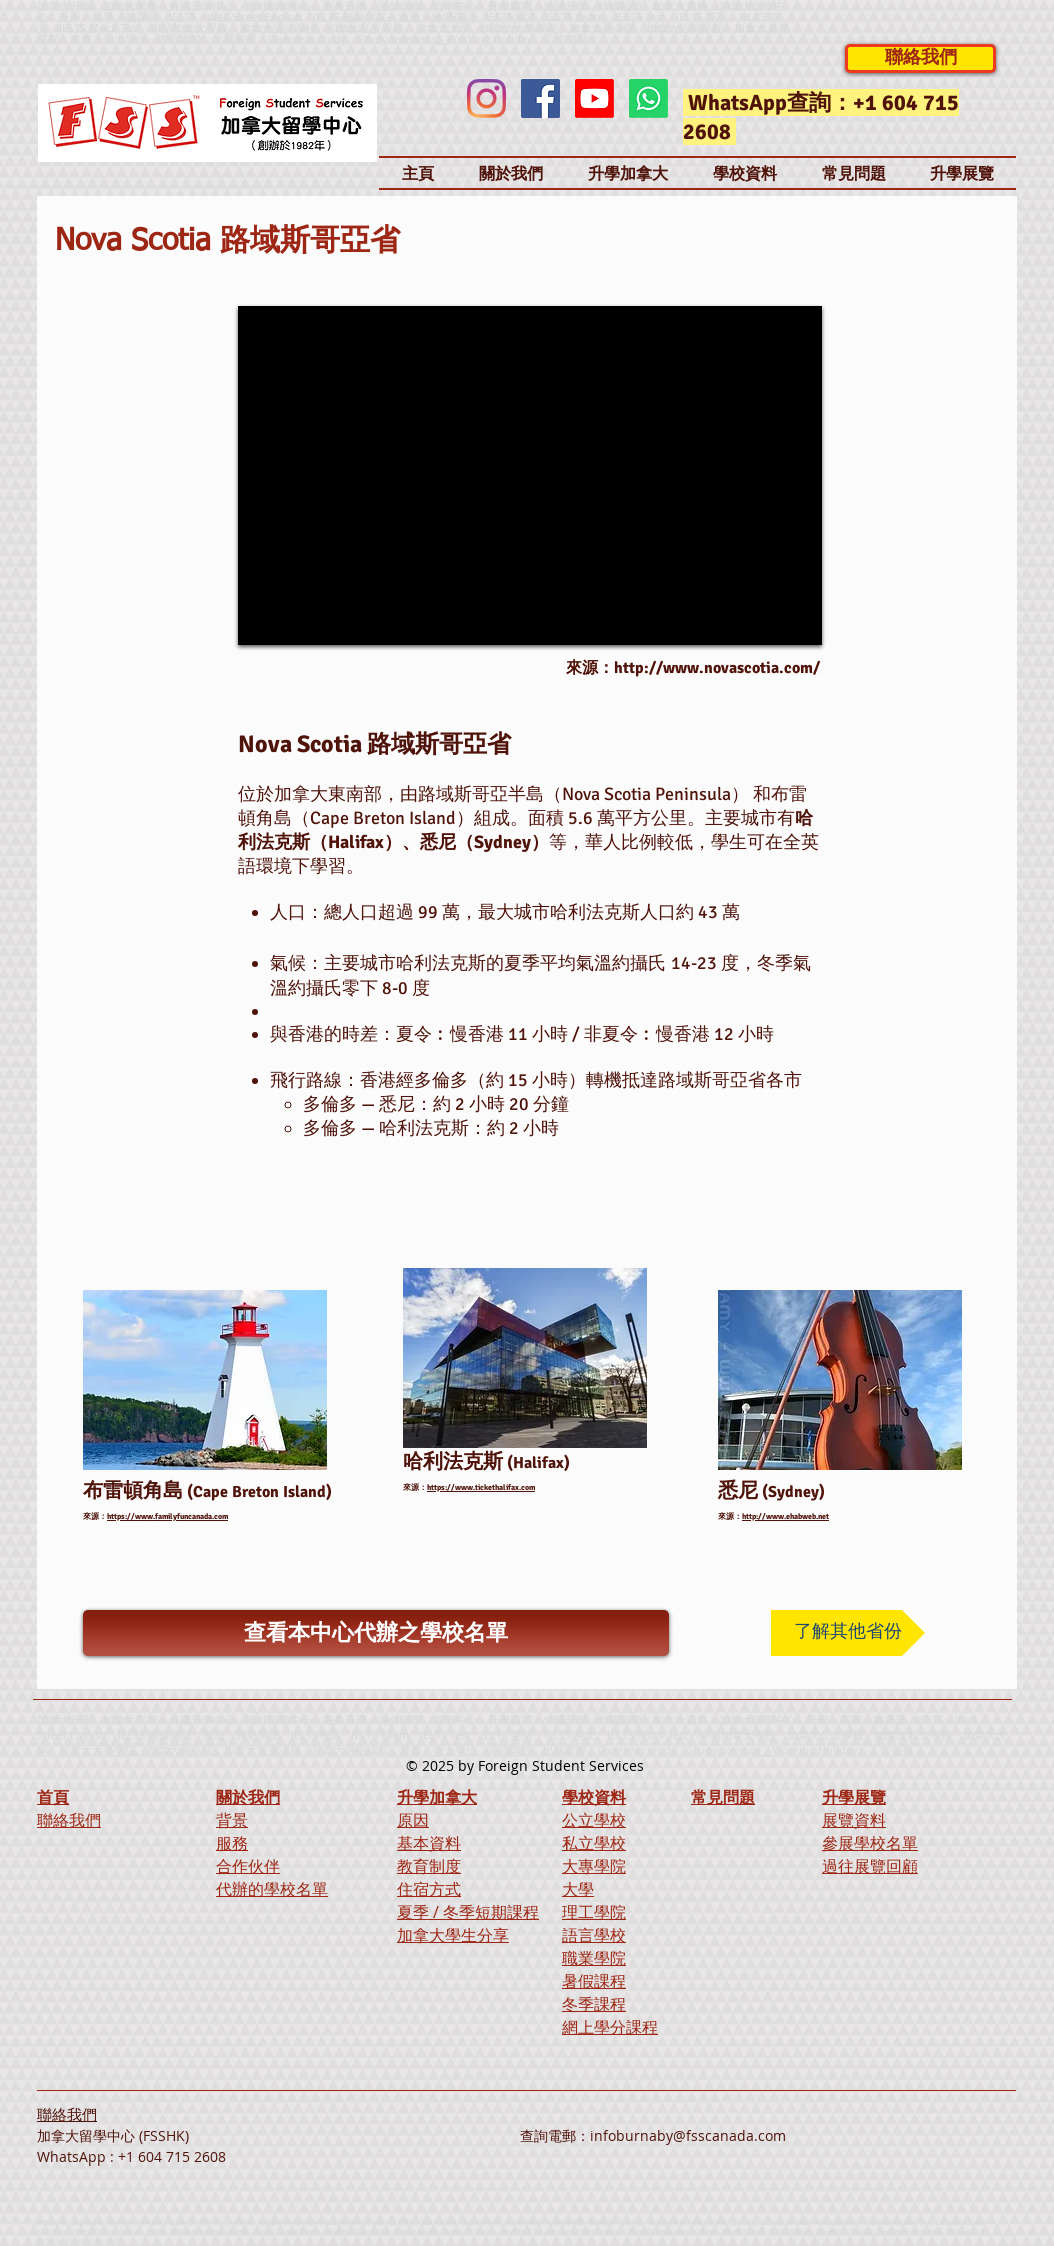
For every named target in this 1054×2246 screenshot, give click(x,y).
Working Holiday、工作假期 (517, 38)
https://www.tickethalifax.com (481, 1487)
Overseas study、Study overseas (352, 38)
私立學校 (594, 1843)
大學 (578, 1889)
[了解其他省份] (848, 1633)
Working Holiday (815, 1749)
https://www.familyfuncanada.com (167, 1516)
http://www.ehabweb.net (785, 1516)
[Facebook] (540, 98)
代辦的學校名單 (272, 1889)
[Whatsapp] (648, 98)
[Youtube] (594, 98)
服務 (232, 1843)
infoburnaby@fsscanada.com (688, 2135)
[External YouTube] (530, 475)
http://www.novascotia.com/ (717, 668)
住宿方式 (429, 1889)
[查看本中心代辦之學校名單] (376, 1633)
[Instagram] (486, 98)
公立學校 (594, 1820)
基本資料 (429, 1843)
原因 (413, 1820)
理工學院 (594, 1912)
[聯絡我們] (920, 58)
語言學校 (594, 1935)
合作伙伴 (248, 1866)
